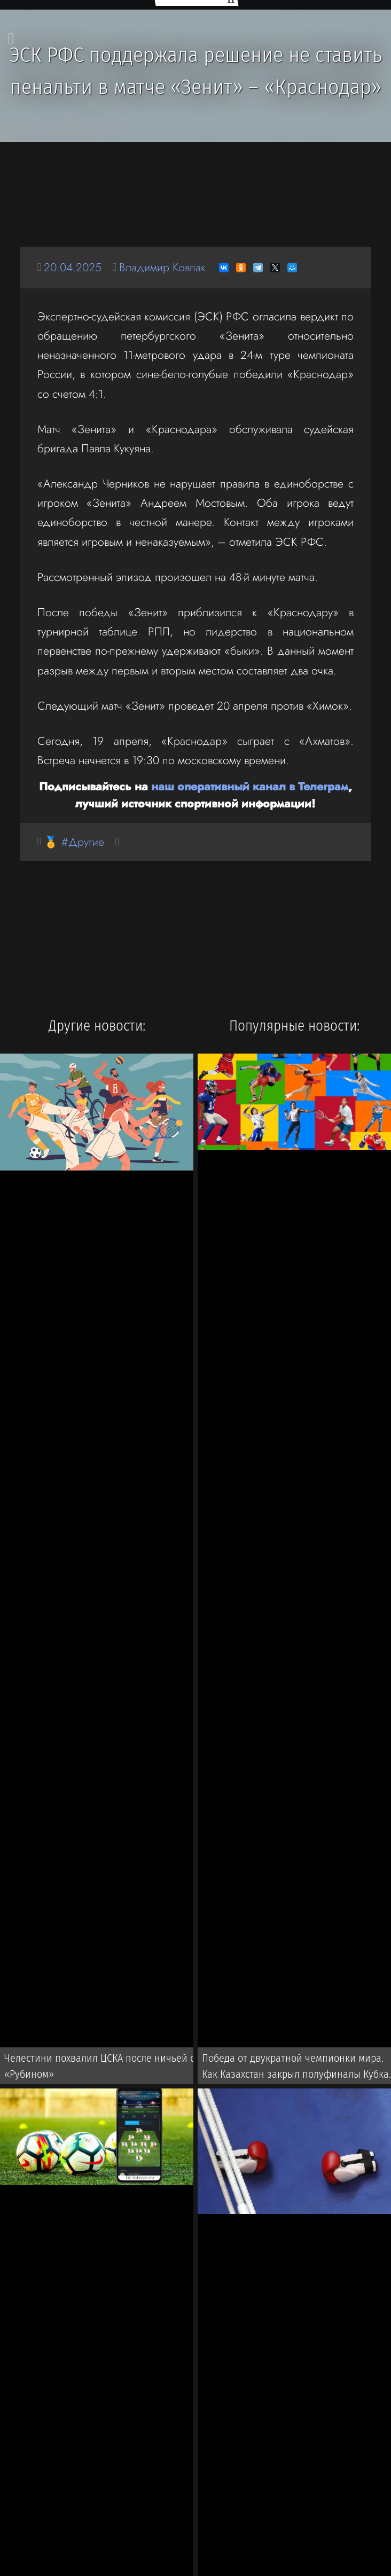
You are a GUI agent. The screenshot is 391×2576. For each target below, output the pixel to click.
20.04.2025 (72, 267)
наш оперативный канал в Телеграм (249, 786)
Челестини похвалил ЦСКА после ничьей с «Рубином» (99, 2066)
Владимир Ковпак (162, 267)
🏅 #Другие (74, 842)
